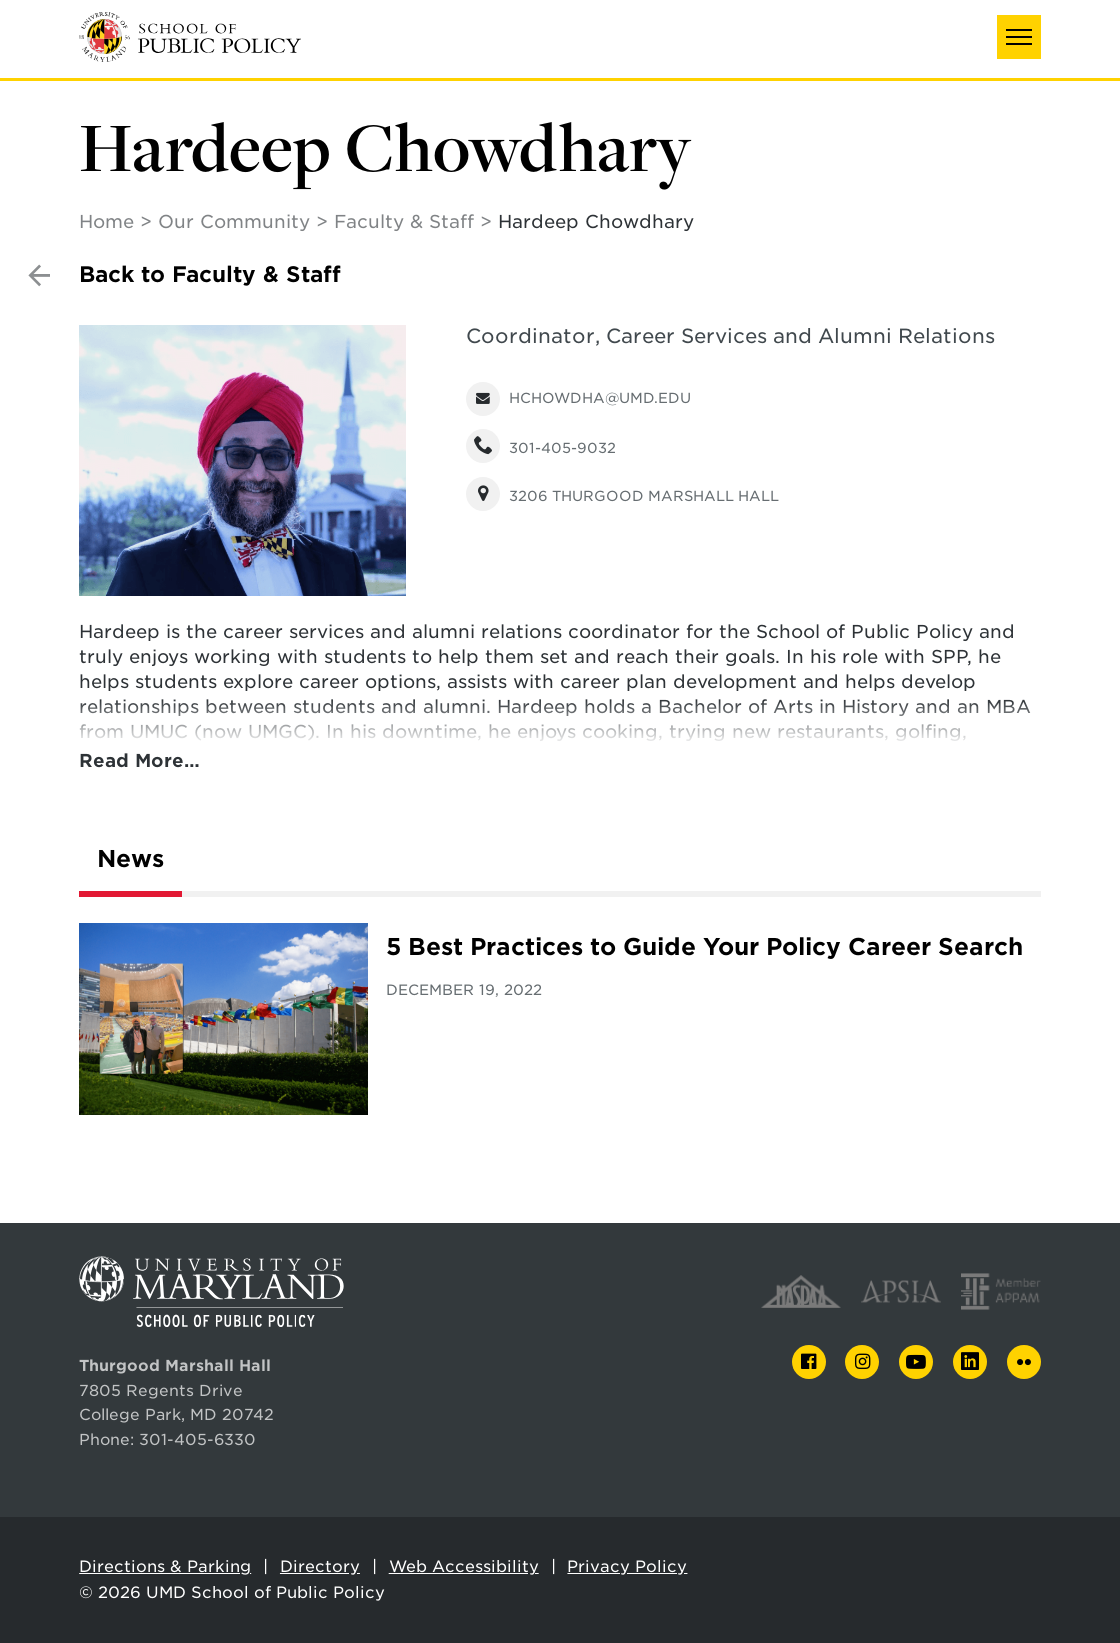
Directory (320, 1566)
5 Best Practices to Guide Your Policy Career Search (704, 947)
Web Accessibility (464, 1566)
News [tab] (130, 859)
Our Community (234, 221)
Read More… (139, 760)
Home (106, 221)
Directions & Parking (165, 1566)
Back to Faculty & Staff (210, 274)
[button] (1019, 37)
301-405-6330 (197, 1439)
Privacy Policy (627, 1566)
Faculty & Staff (404, 221)
